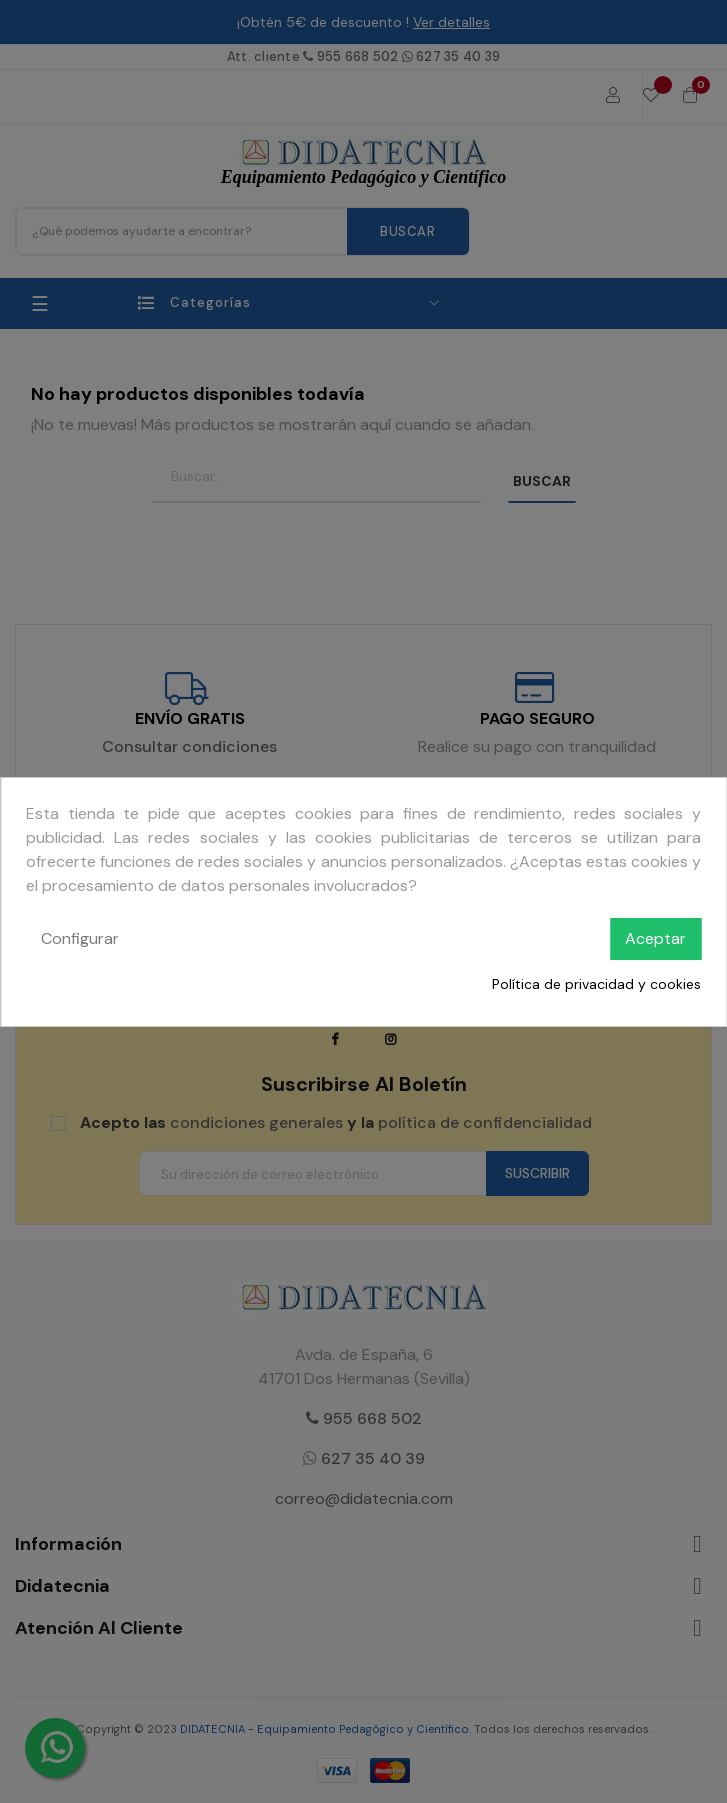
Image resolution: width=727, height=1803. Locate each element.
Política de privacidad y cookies (596, 984)
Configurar (80, 938)
